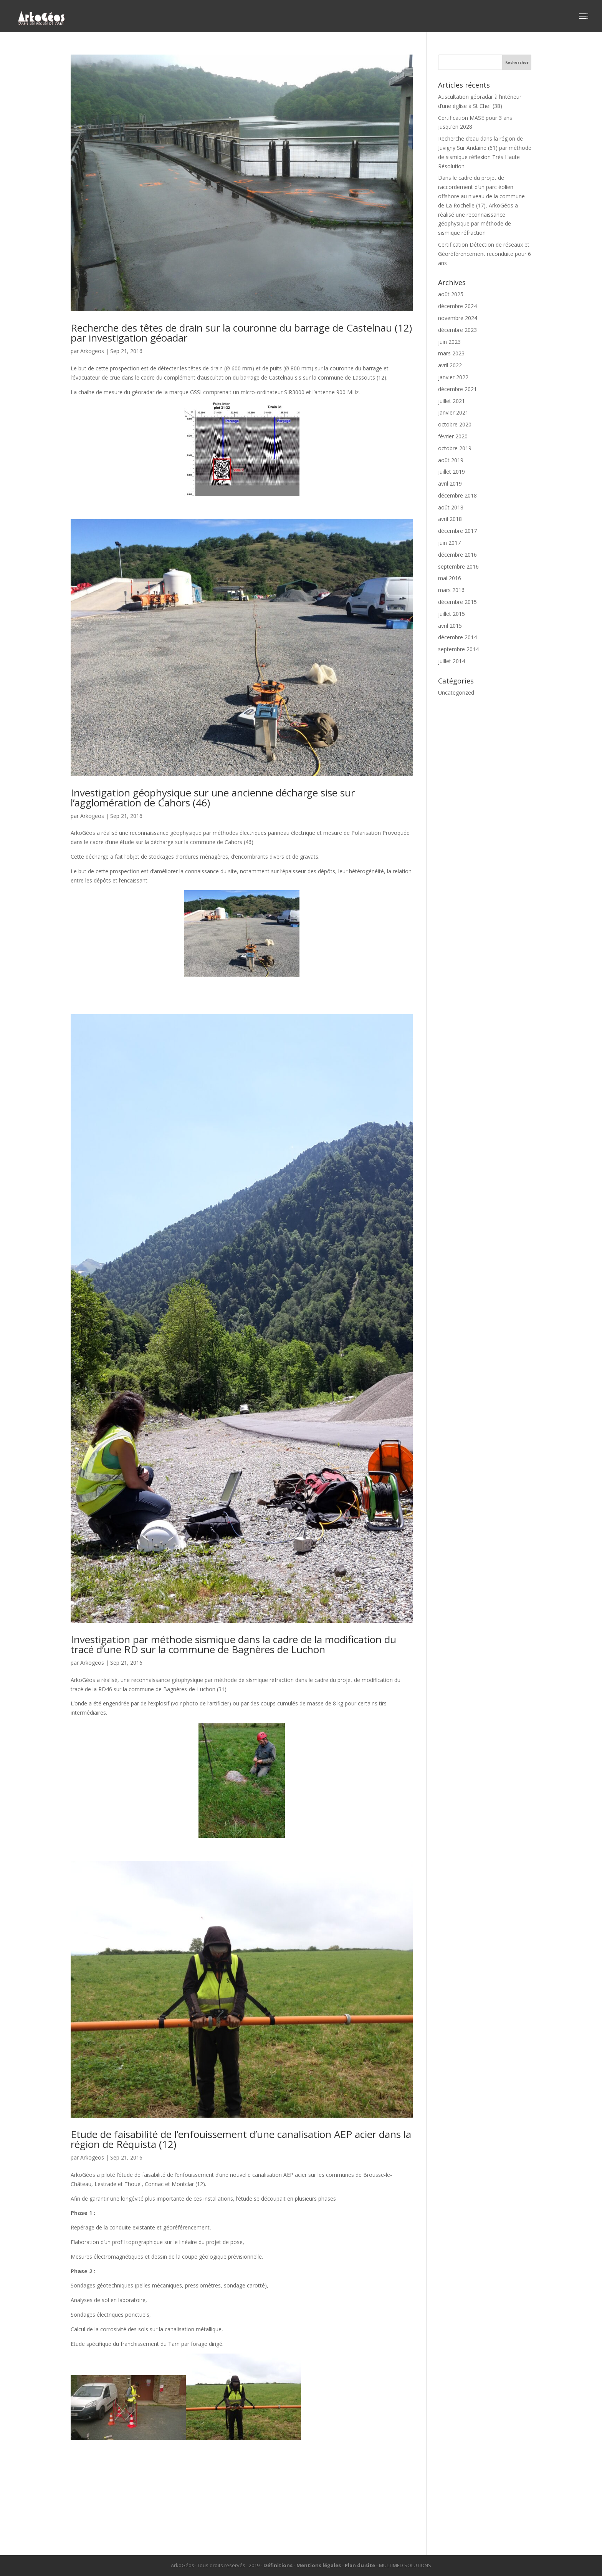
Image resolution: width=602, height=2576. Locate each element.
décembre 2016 (457, 554)
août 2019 (450, 460)
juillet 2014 (451, 661)
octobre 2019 (454, 448)
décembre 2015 (457, 601)
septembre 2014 (458, 649)
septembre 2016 (458, 566)
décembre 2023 (457, 329)
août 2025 (450, 294)
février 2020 (453, 436)
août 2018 (450, 507)
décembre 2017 (457, 530)
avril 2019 (450, 483)
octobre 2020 (454, 424)
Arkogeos (92, 351)
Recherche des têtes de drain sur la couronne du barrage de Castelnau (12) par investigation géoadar (241, 333)
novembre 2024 (457, 318)
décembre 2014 (457, 637)
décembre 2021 (457, 389)
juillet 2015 (451, 613)
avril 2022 (450, 365)
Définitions (278, 2565)
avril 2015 (450, 625)
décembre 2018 (457, 495)
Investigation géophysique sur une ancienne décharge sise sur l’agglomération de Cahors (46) (213, 797)
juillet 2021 (451, 401)
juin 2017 (449, 542)
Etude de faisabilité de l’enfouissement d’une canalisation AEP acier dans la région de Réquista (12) (241, 2139)
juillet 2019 (451, 471)
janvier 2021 (453, 412)
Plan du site (360, 2565)
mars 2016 (451, 590)
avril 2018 (450, 518)
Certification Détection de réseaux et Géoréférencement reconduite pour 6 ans (484, 254)
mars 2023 (451, 353)
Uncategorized (456, 692)
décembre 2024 (457, 306)
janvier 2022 (453, 377)
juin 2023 (449, 341)
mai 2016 (449, 578)
